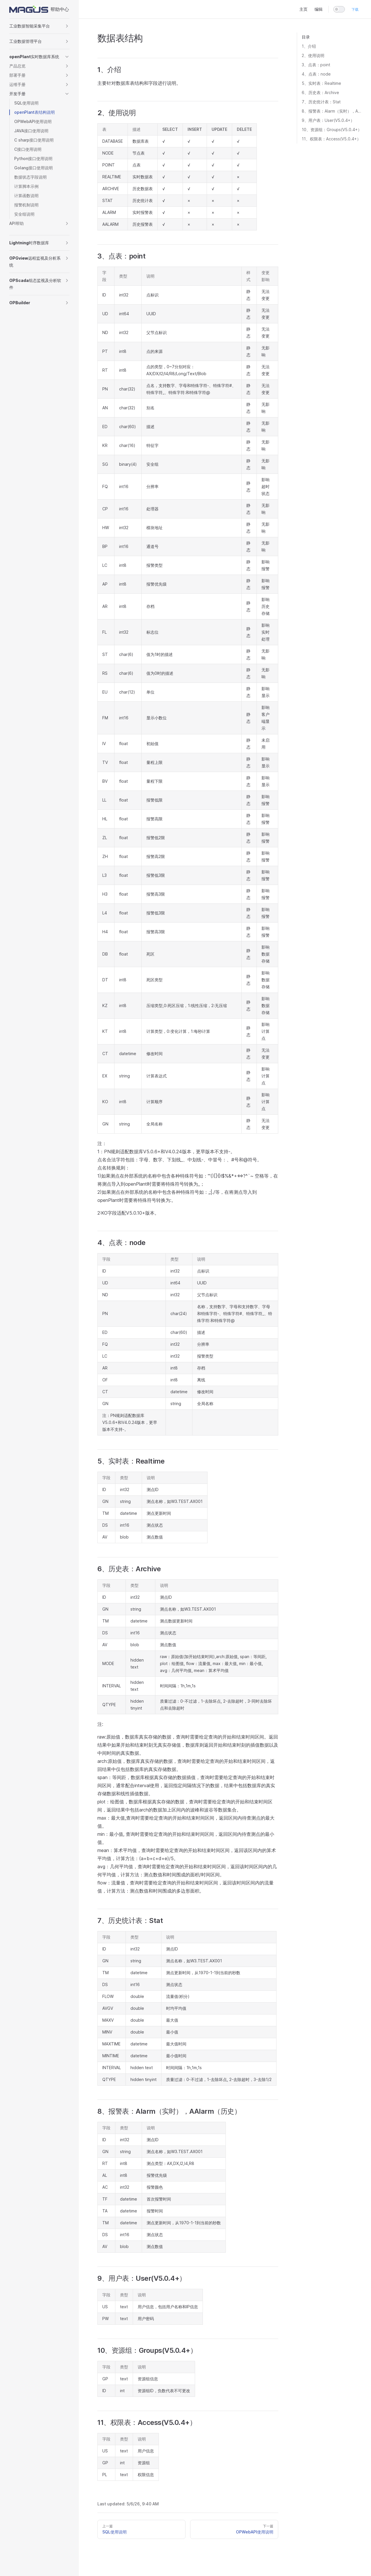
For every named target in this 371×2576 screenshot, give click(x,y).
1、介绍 (309, 46)
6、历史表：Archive (320, 92)
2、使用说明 (313, 55)
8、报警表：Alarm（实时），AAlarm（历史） (332, 111)
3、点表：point (316, 64)
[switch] (339, 9)
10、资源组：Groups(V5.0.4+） (332, 129)
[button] (39, 26)
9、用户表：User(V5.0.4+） (328, 120)
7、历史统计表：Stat (321, 101)
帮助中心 (39, 9)
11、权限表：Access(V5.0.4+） (331, 138)
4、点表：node (316, 73)
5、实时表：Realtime (321, 83)
